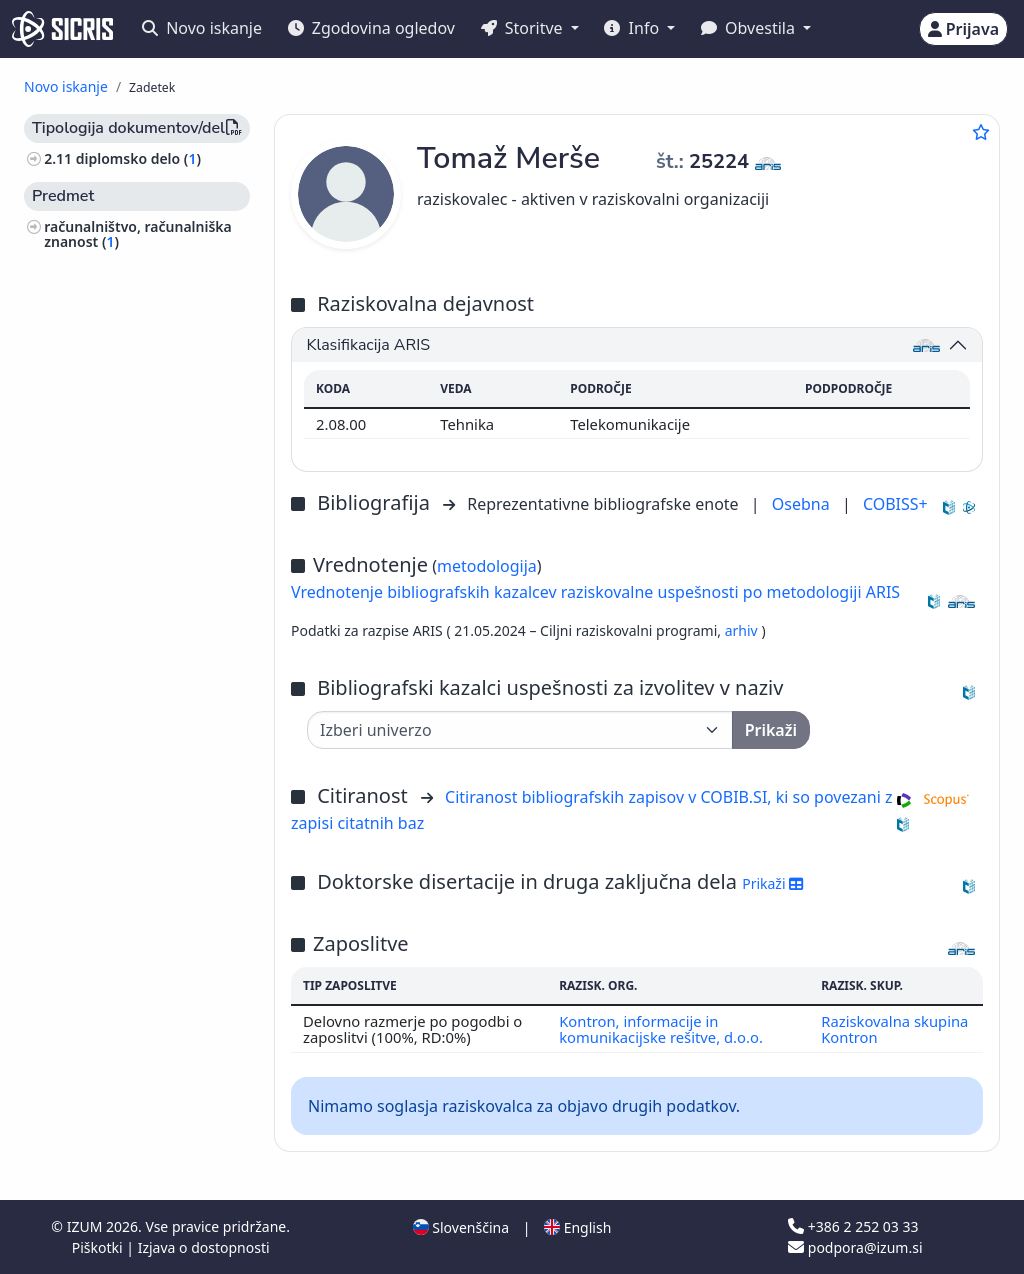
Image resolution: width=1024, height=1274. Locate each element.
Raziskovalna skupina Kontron (894, 1029)
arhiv (743, 630)
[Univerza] (520, 730)
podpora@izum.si (855, 1247)
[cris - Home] (62, 29)
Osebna (803, 504)
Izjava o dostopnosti (204, 1247)
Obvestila (750, 28)
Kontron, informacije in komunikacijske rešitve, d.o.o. (661, 1029)
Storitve (524, 28)
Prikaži (772, 883)
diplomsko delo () (138, 158)
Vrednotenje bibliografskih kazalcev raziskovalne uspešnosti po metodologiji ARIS (595, 592)
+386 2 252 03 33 (853, 1226)
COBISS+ (895, 504)
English (577, 1227)
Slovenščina (461, 1227)
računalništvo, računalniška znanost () (138, 234)
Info (633, 28)
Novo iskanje (202, 28)
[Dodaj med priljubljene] (981, 132)
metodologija (487, 566)
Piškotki (99, 1247)
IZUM (86, 1226)
